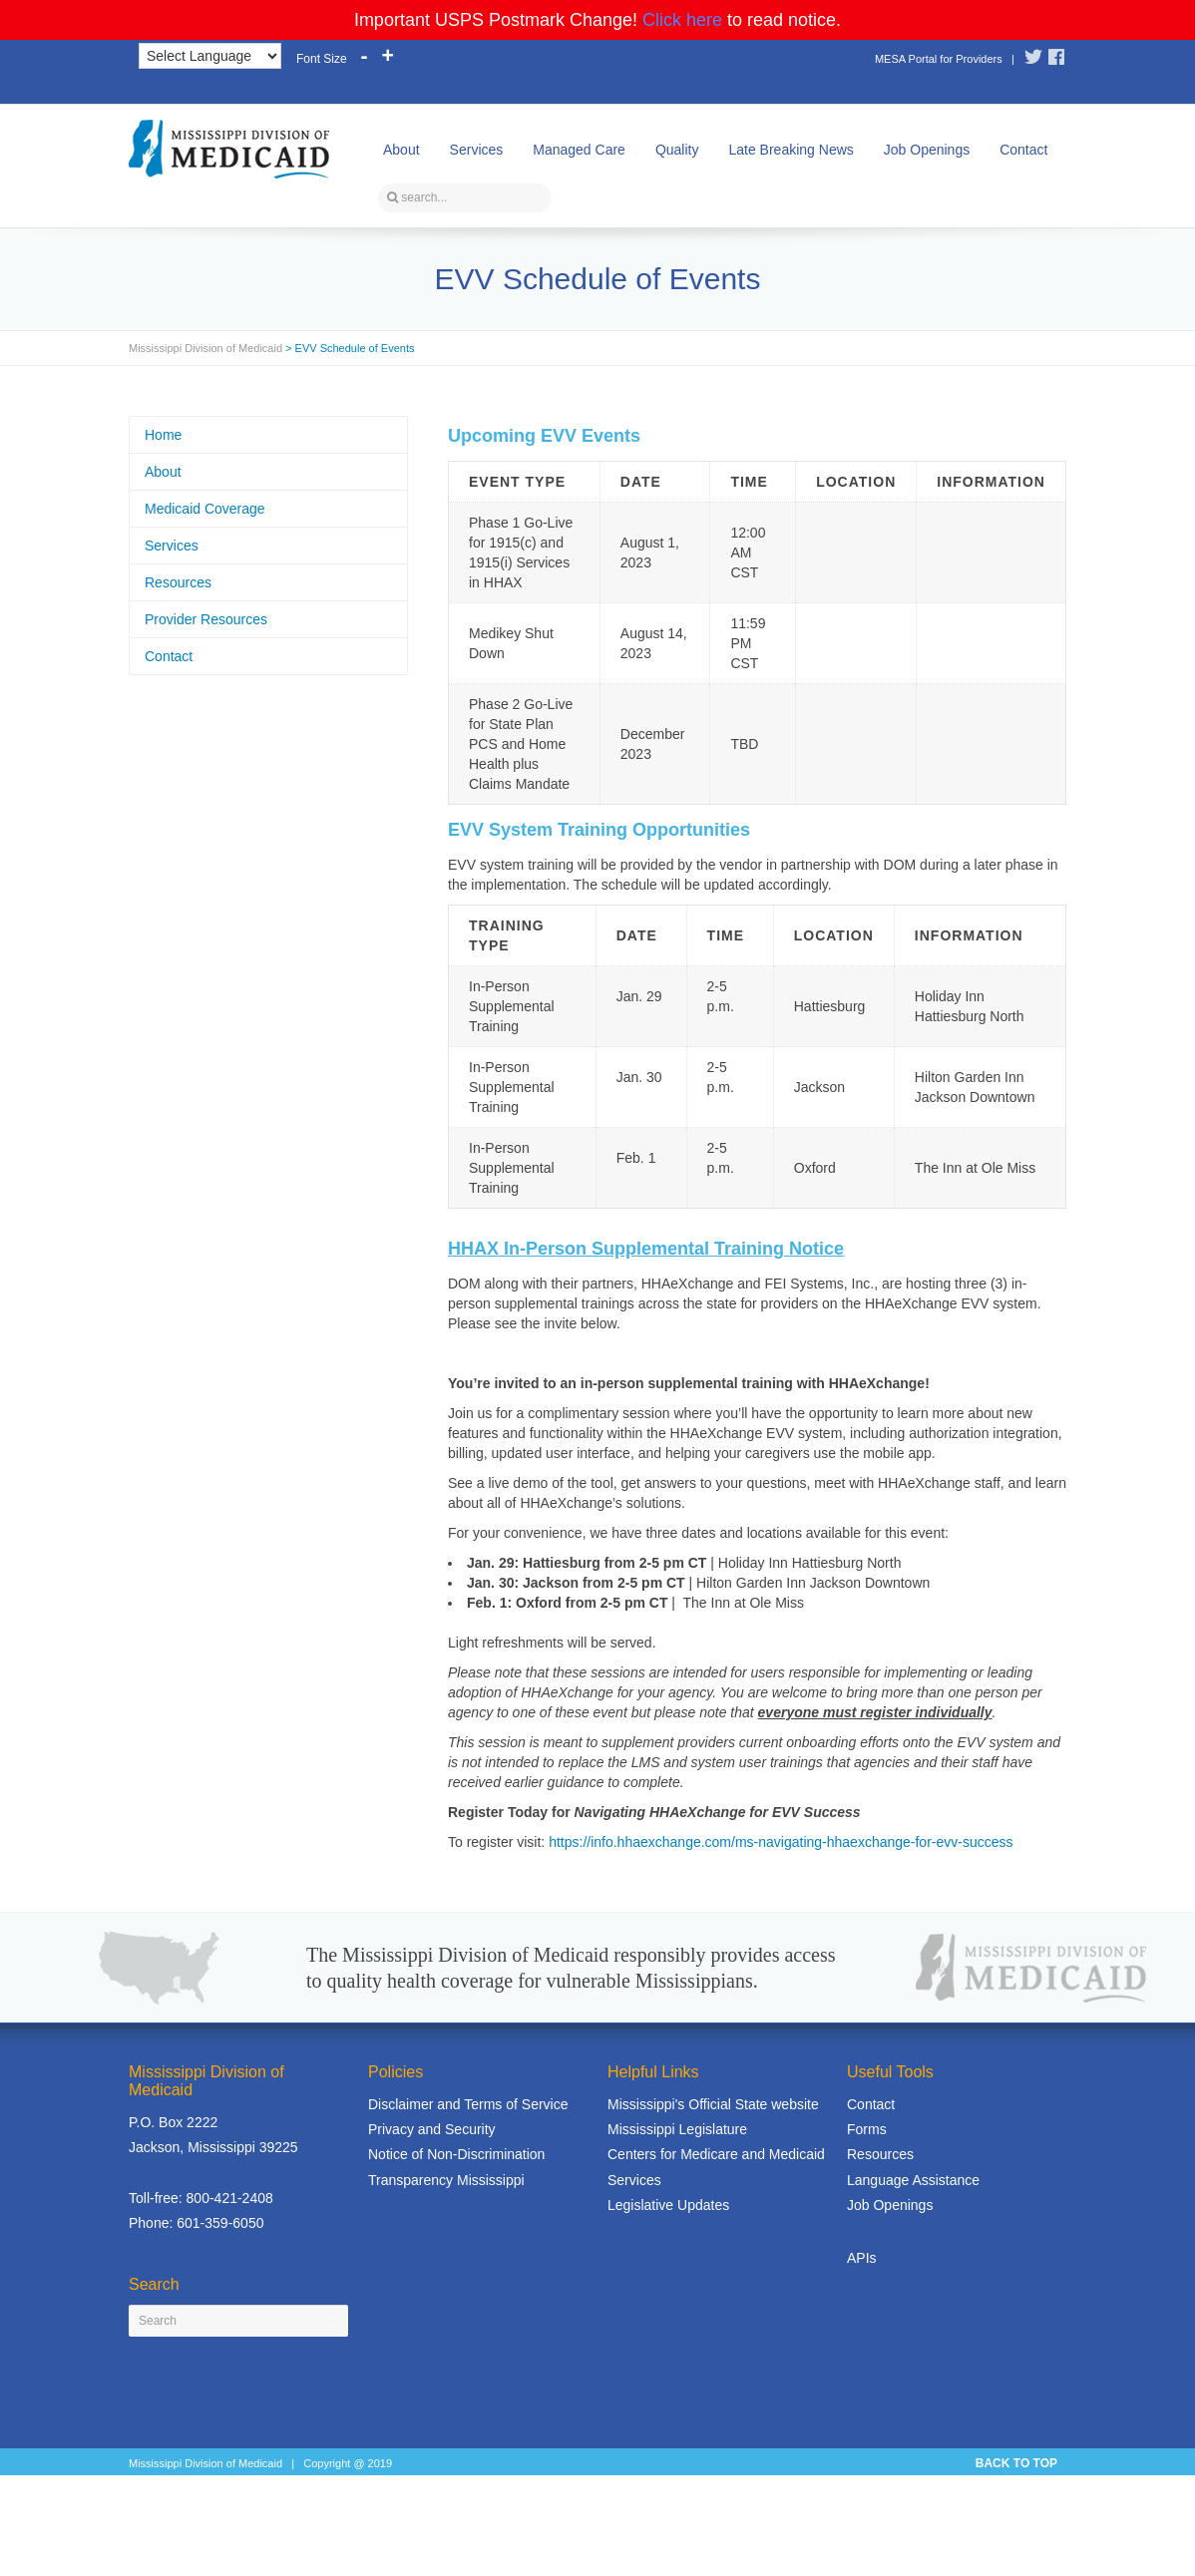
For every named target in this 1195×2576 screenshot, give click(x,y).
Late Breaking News (790, 150)
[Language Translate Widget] (210, 56)
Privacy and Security (432, 2129)
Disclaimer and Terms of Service (468, 2104)
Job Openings (927, 150)
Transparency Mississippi (446, 2180)
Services (477, 150)
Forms (867, 2129)
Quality (677, 150)
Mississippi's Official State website (713, 2104)
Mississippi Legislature (677, 2129)
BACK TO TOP (1016, 2463)
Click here (682, 20)
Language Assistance (913, 2180)
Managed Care (579, 150)
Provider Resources (206, 619)
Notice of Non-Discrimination (456, 2154)
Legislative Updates (668, 2205)
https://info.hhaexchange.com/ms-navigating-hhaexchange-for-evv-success (780, 1842)
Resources (178, 582)
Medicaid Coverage (205, 509)
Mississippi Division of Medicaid (205, 348)
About (401, 150)
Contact (1023, 150)
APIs (862, 2258)
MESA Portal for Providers (938, 59)
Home (163, 435)
